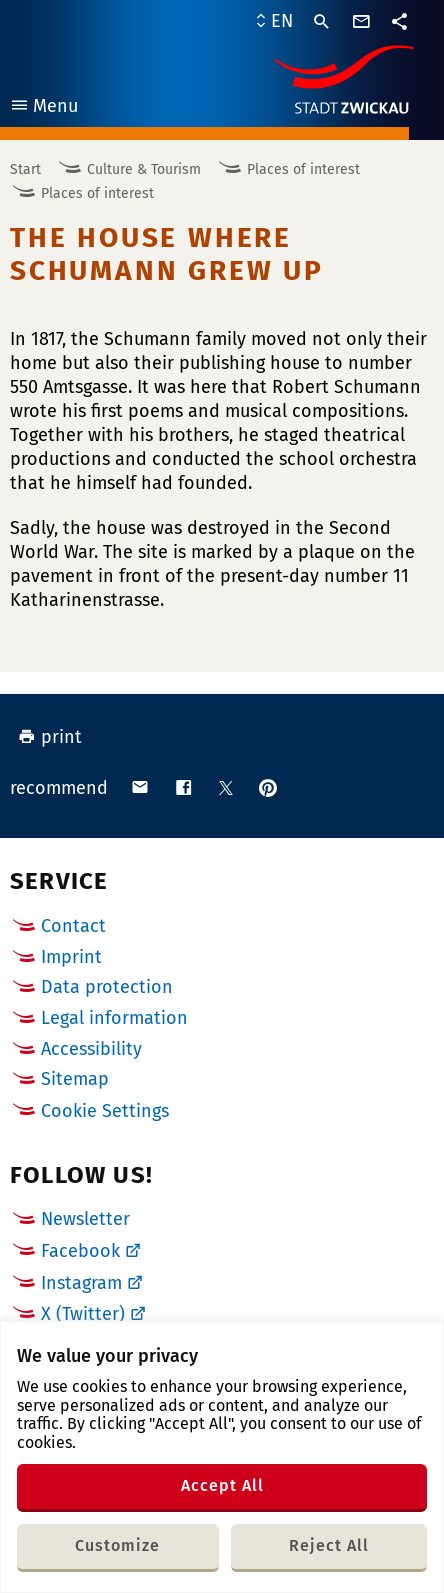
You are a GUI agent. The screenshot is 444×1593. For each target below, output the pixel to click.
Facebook (80, 1251)
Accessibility (91, 1049)
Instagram (81, 1283)
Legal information (114, 1018)
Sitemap (75, 1079)
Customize (117, 1545)
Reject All (329, 1545)
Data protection (107, 987)
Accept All (222, 1485)
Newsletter (85, 1219)
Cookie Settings (105, 1111)
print (50, 737)
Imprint (71, 957)
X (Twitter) (83, 1314)
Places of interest (303, 169)
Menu (43, 108)
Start (25, 169)
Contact (73, 926)
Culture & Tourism (144, 169)
